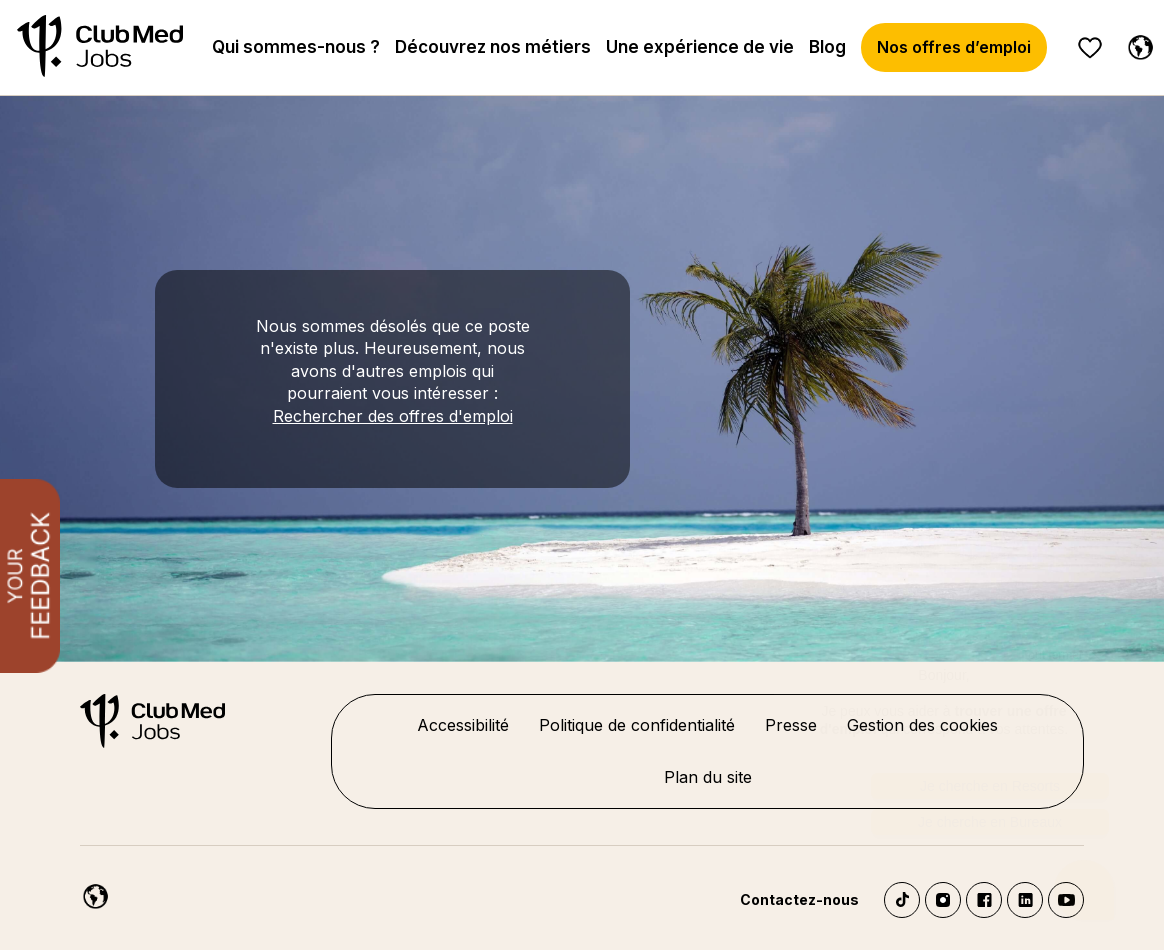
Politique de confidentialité (637, 725)
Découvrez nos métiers (493, 47)
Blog (827, 47)
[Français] (1136, 44)
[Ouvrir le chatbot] (1084, 890)
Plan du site (708, 777)
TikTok (902, 900)
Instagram (943, 900)
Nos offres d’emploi (954, 47)
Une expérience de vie (700, 47)
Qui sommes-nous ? (296, 47)
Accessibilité (463, 725)
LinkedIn (1025, 900)
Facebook (984, 900)
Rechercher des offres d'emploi (393, 416)
